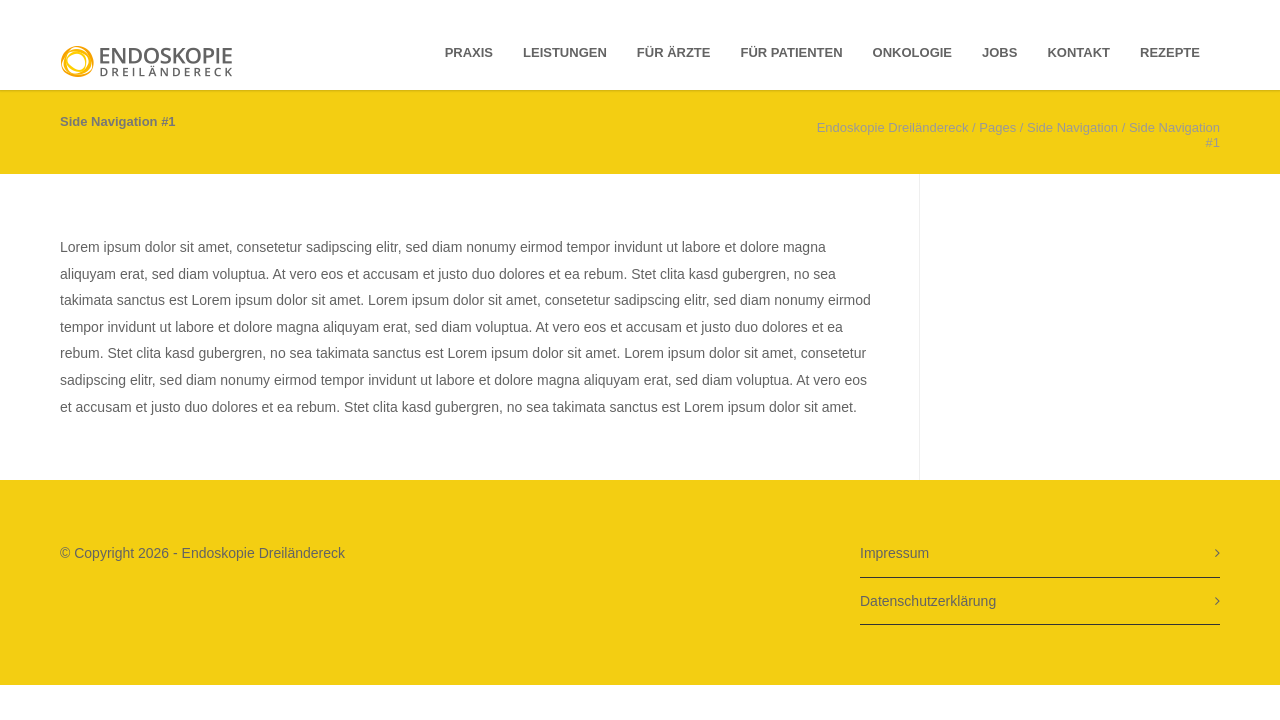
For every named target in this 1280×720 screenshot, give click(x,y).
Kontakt (1078, 52)
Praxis (469, 52)
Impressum (894, 553)
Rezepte (1170, 52)
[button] (44, 676)
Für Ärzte (674, 52)
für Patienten (792, 52)
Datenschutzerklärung (928, 601)
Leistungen (565, 52)
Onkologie (912, 52)
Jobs (999, 52)
